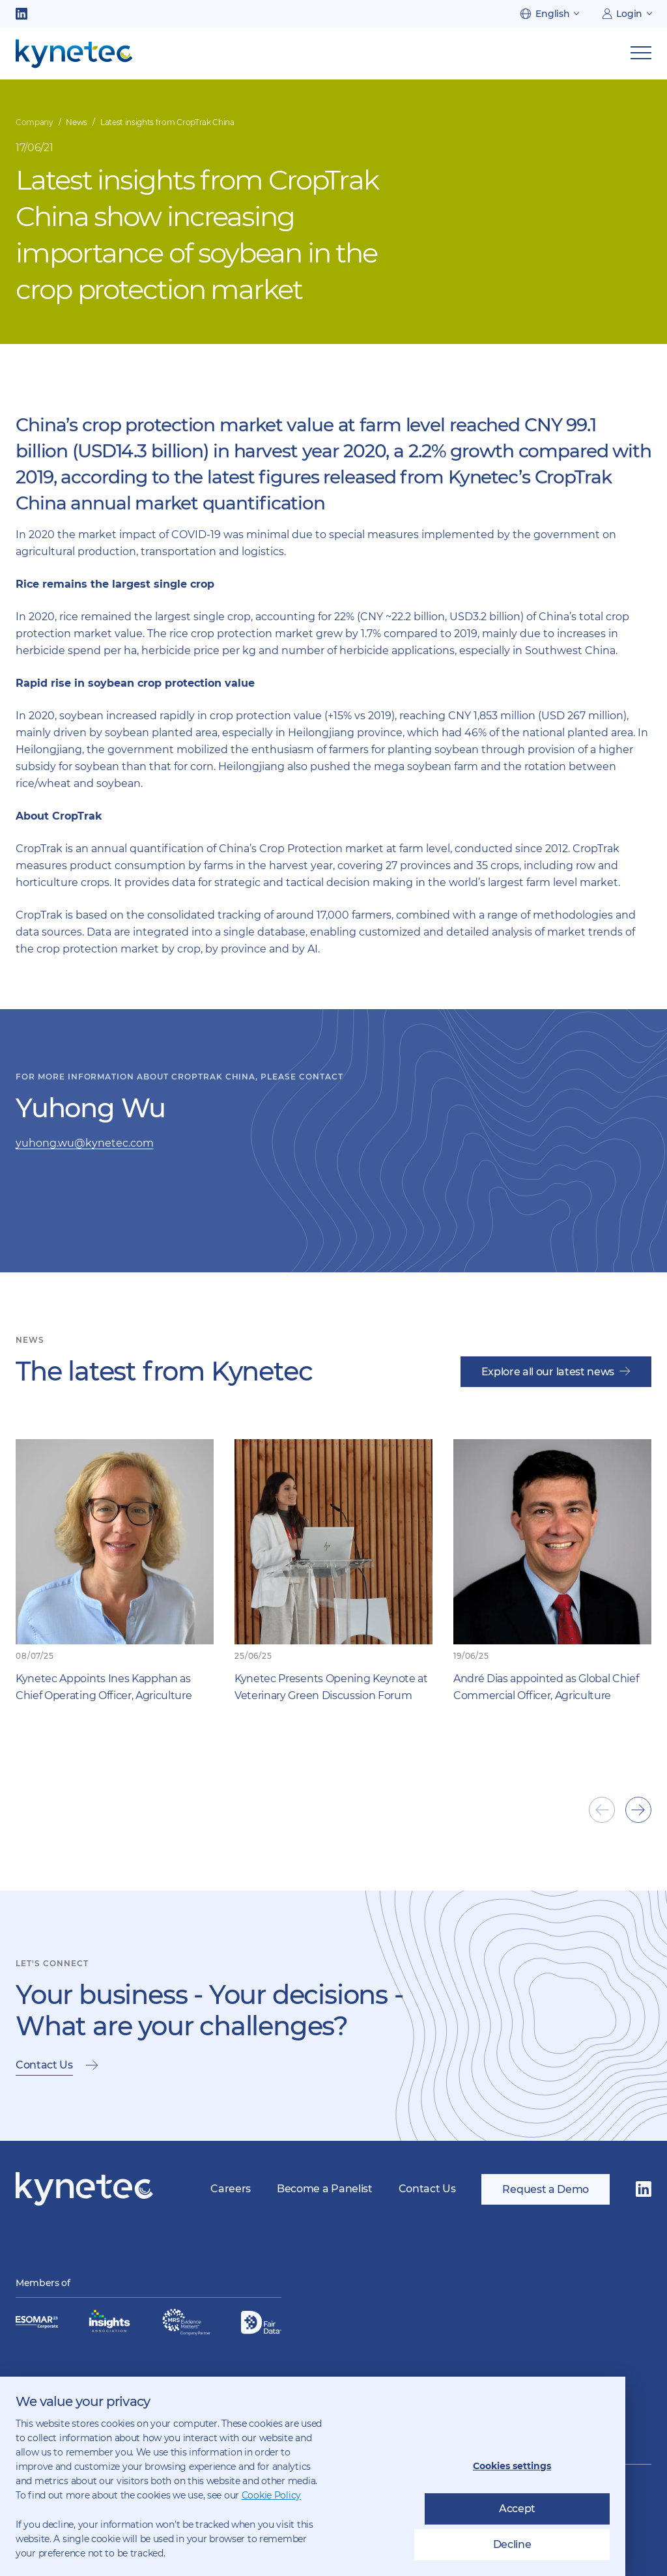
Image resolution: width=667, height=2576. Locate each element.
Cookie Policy (271, 2495)
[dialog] (312, 2476)
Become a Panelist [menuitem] (325, 2188)
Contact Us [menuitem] (427, 2188)
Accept (517, 2508)
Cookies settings (512, 2466)
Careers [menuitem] (230, 2188)
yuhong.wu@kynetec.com (85, 1143)
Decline (512, 2544)
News (76, 122)
